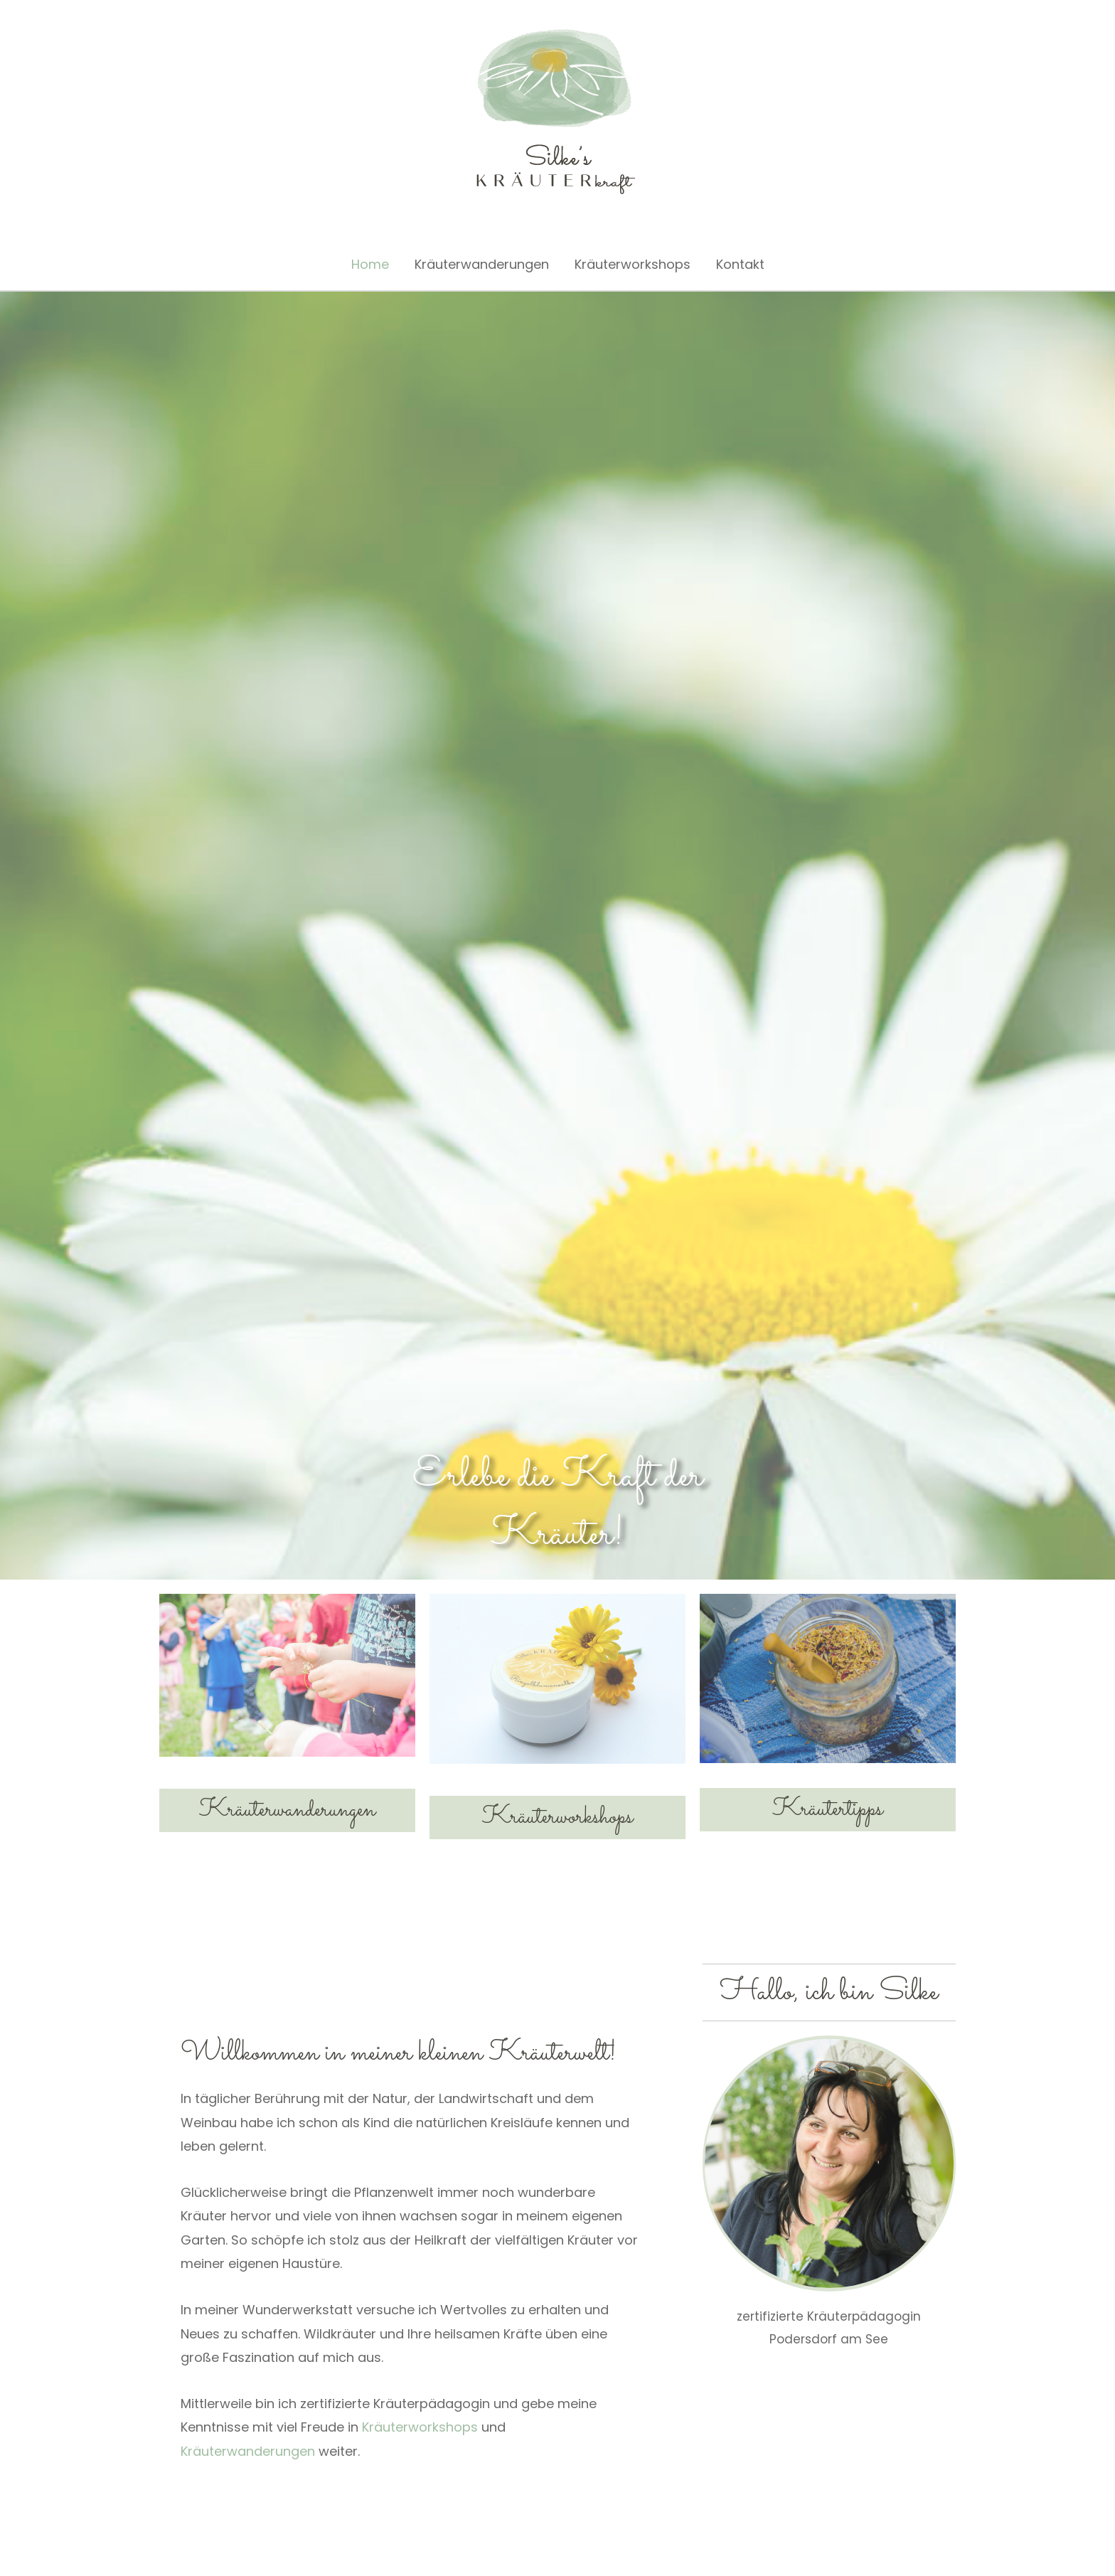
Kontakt (740, 264)
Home (370, 264)
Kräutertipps (827, 1809)
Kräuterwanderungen (482, 264)
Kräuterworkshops (632, 264)
